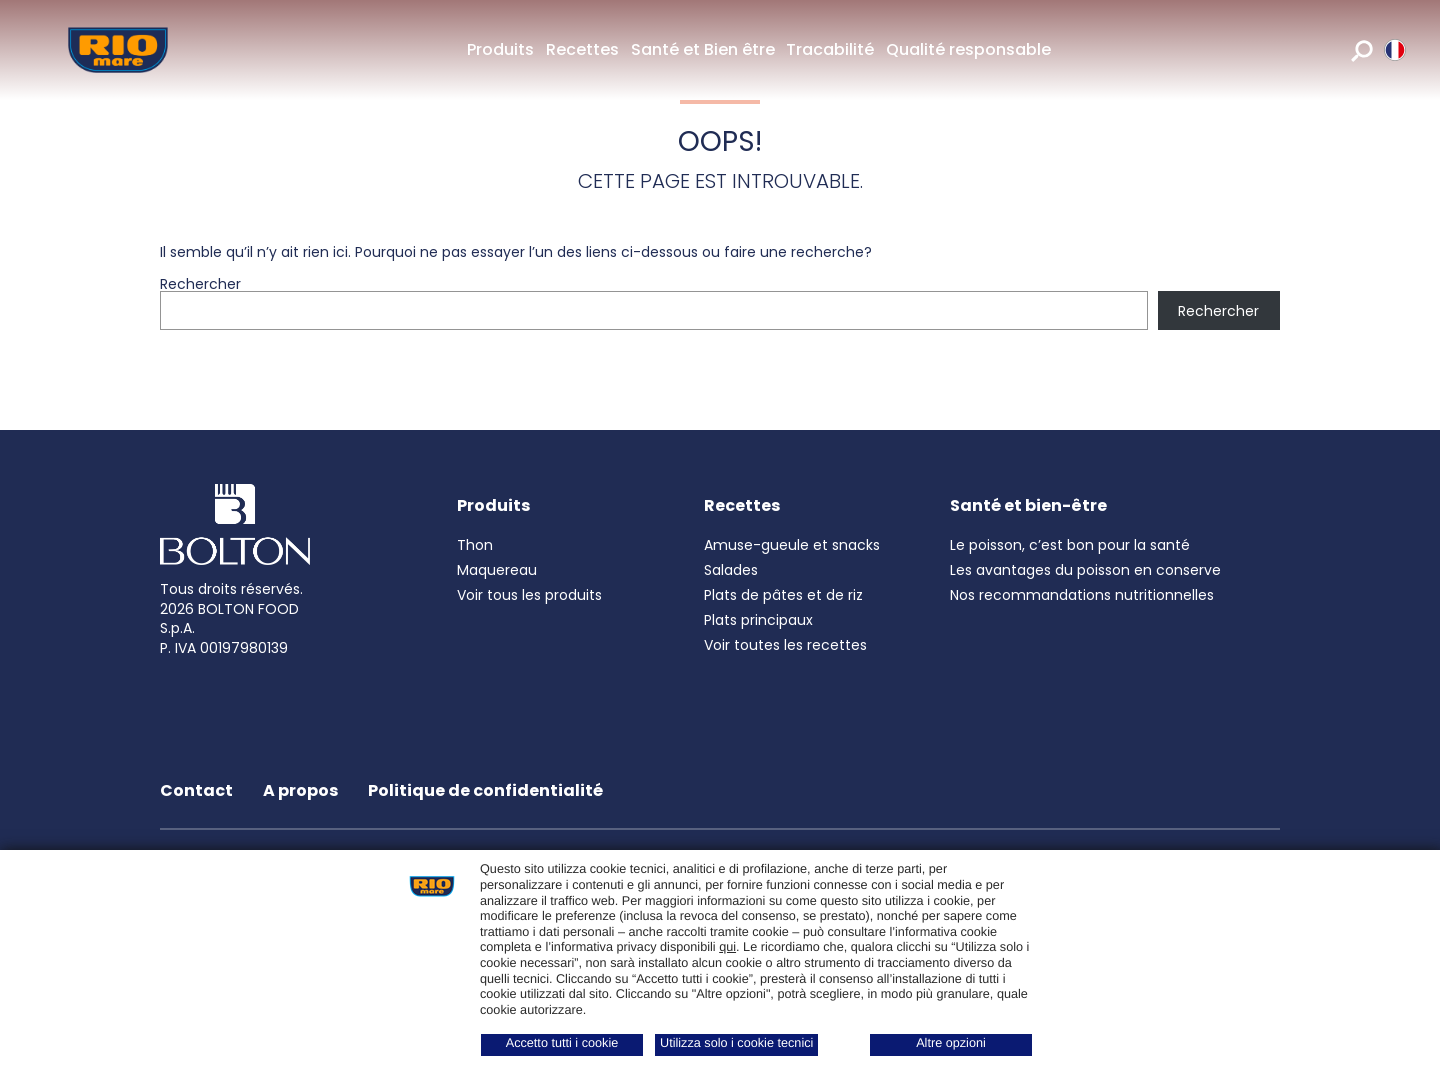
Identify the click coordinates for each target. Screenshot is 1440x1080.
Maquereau (497, 570)
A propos (300, 790)
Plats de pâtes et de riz (783, 595)
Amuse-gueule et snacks (792, 545)
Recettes (582, 49)
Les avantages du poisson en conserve (1085, 570)
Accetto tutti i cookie (562, 1043)
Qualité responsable (968, 49)
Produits (500, 49)
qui (727, 947)
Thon (475, 545)
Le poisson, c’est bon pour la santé (1070, 545)
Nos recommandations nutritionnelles (1082, 595)
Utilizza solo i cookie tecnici (736, 1043)
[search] (1362, 50)
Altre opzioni (951, 1043)
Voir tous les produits (529, 595)
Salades (731, 570)
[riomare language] (1395, 50)
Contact (196, 790)
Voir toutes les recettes (785, 645)
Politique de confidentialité (485, 790)
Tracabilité (830, 49)
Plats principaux (758, 620)
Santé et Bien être (703, 49)
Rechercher (200, 284)
